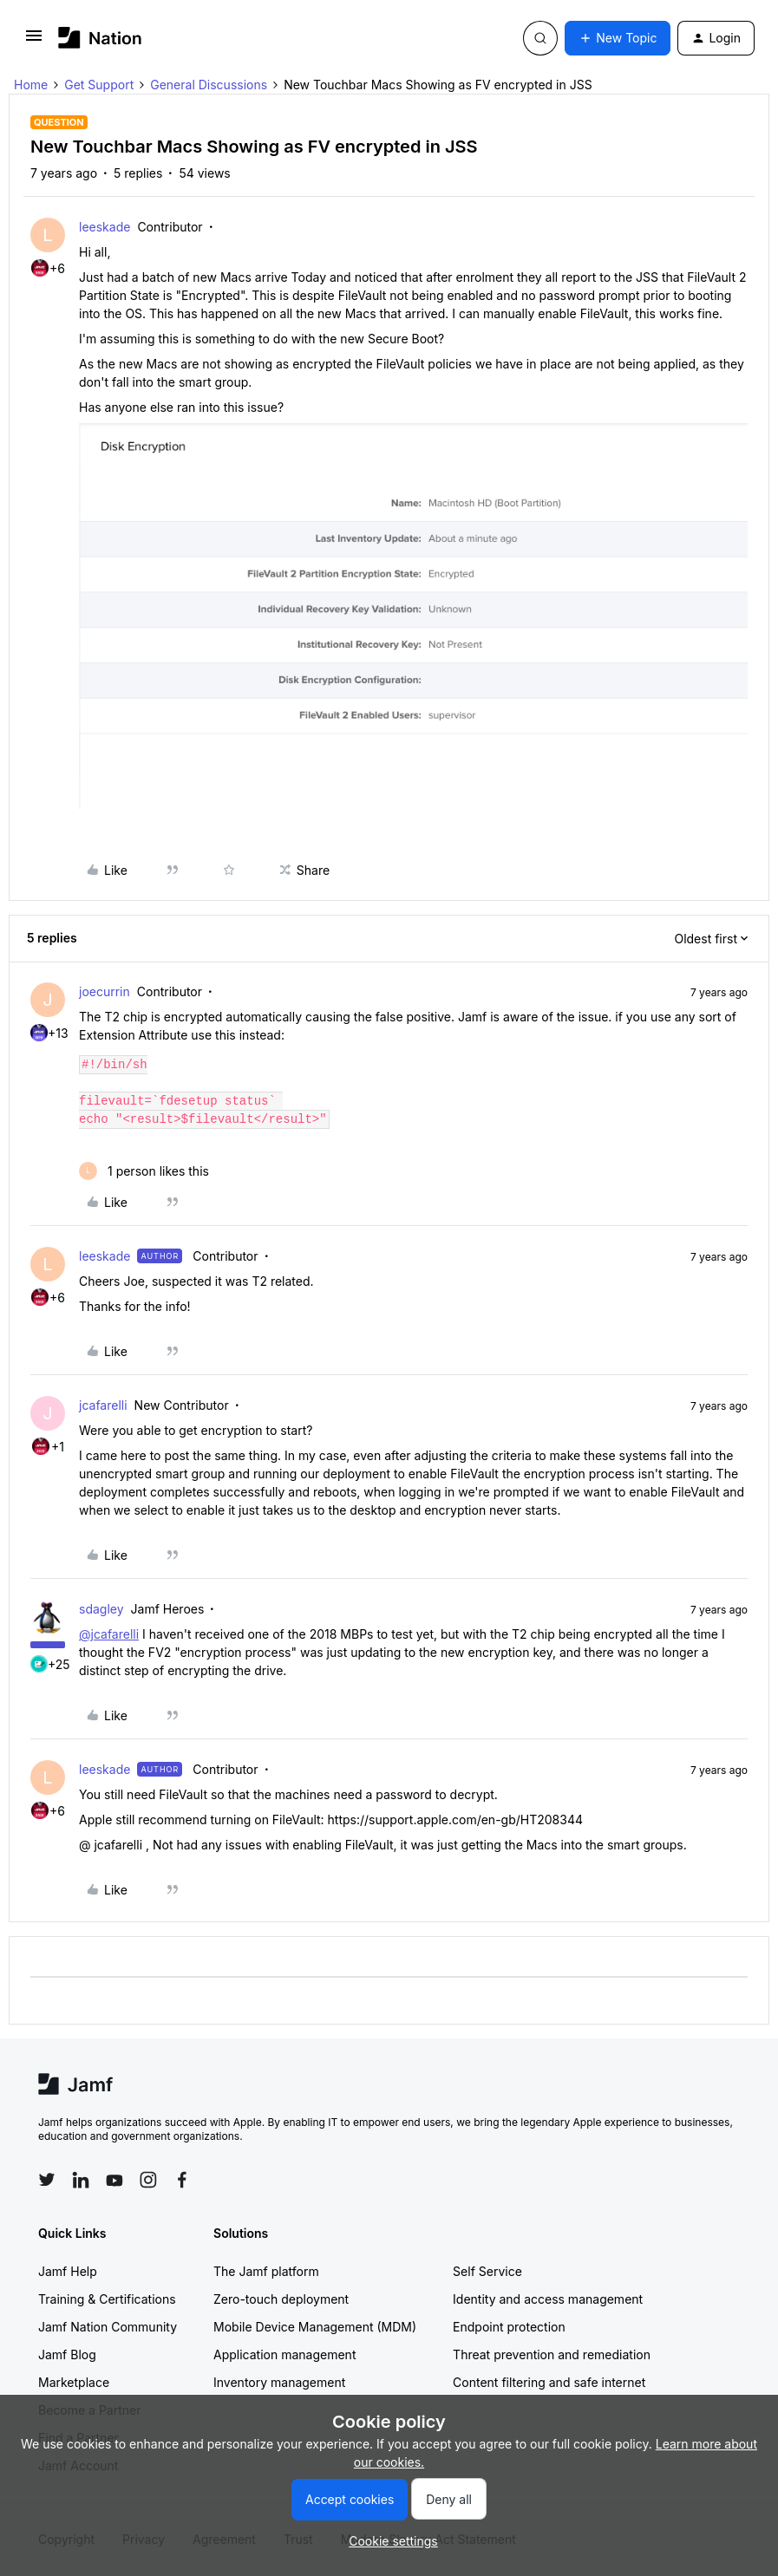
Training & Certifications (107, 2299)
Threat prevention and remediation (552, 2354)
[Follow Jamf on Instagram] (148, 2179)
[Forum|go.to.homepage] (100, 38)
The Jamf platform (266, 2271)
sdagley (101, 1608)
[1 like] (144, 1171)
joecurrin (104, 991)
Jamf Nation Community (107, 2326)
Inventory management (279, 2382)
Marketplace (73, 2382)
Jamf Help (67, 2271)
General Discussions (208, 84)
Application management (284, 2354)
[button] (33, 41)
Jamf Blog (67, 2354)
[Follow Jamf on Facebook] (182, 2179)
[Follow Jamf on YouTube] (114, 2180)
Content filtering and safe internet (549, 2382)
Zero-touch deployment (281, 2299)
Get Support (99, 84)
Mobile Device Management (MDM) (314, 2326)
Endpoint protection (509, 2326)
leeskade (104, 226)
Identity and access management (548, 2299)
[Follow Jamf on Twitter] (47, 2180)
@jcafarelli (109, 1634)
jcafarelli (103, 1405)
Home (31, 84)
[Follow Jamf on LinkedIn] (80, 2179)
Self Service (487, 2271)
